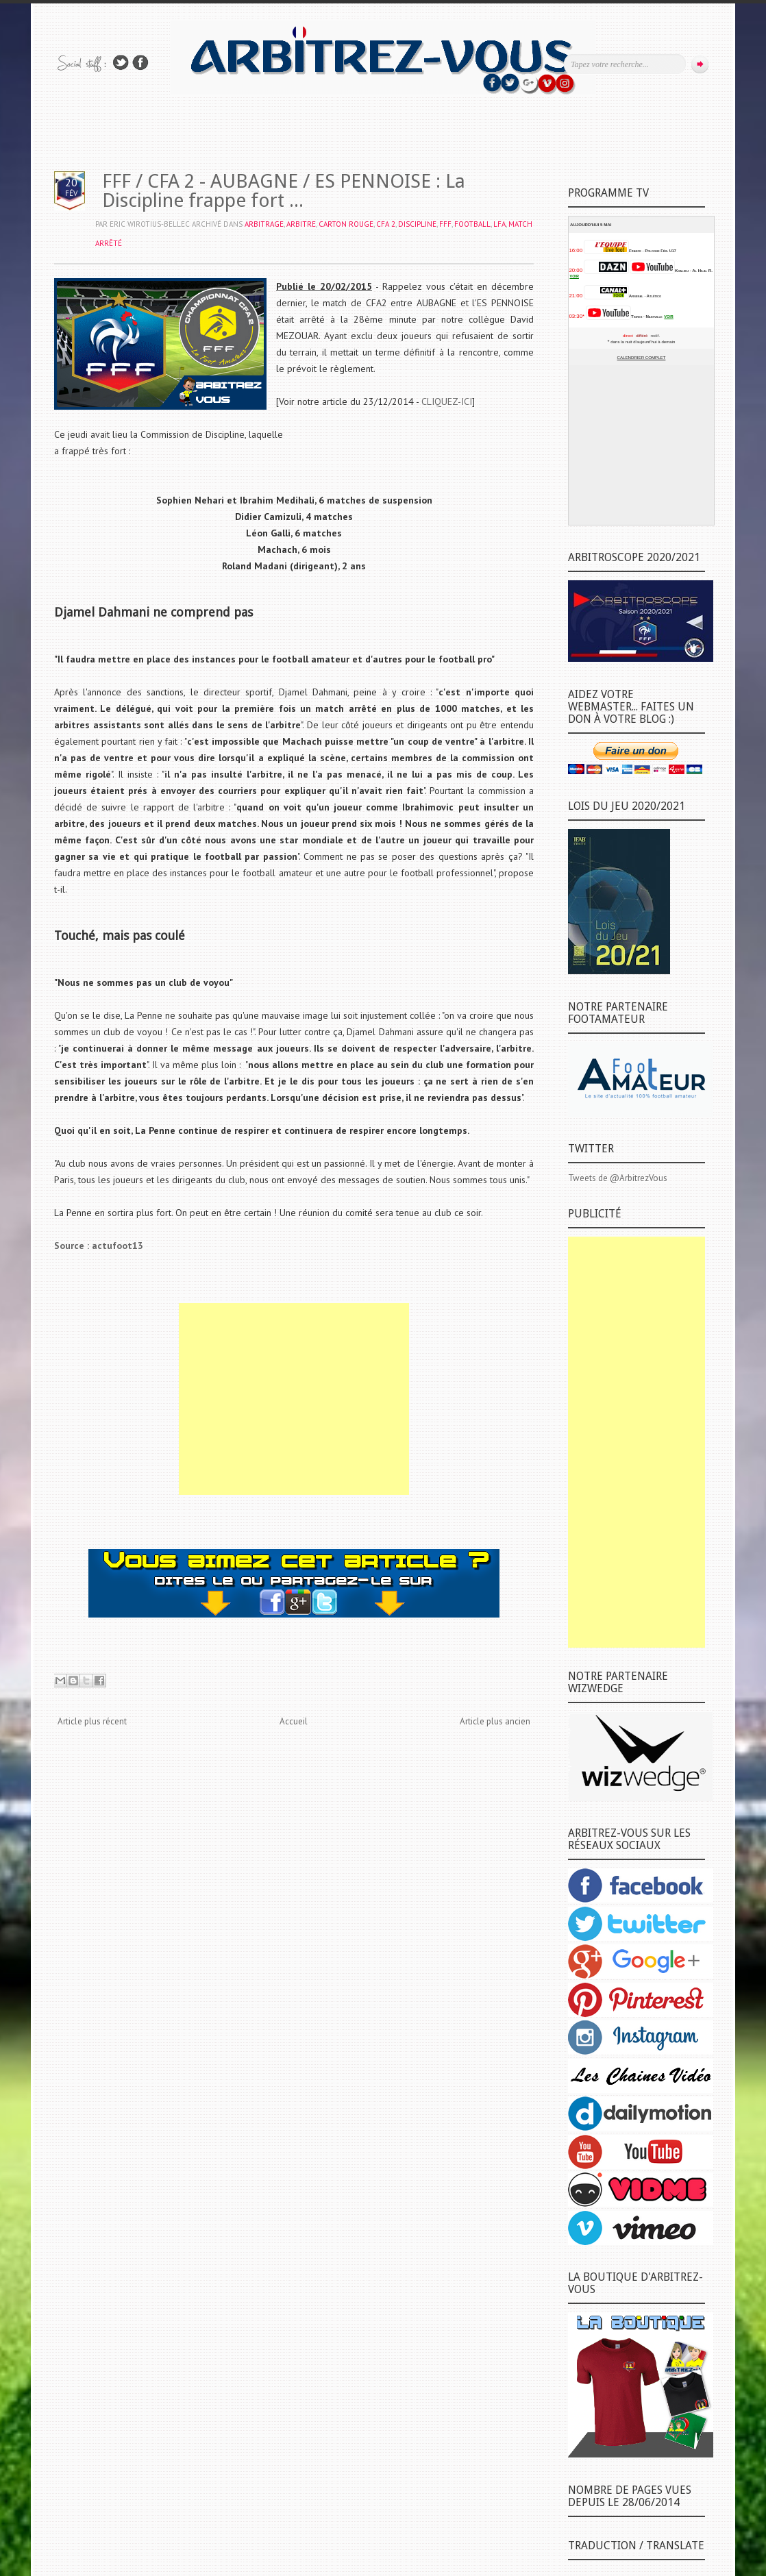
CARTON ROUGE (346, 224)
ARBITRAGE (264, 224)
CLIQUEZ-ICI (446, 401)
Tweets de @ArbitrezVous (617, 1178)
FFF (445, 224)
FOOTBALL (472, 224)
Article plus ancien (495, 1721)
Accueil (294, 1721)
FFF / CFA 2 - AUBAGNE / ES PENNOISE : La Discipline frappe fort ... (283, 191)
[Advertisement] (294, 1399)
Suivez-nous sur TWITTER (120, 63)
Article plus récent (92, 1721)
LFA (499, 224)
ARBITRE (301, 224)
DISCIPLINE (417, 224)
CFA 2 (385, 224)
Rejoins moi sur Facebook (140, 63)
